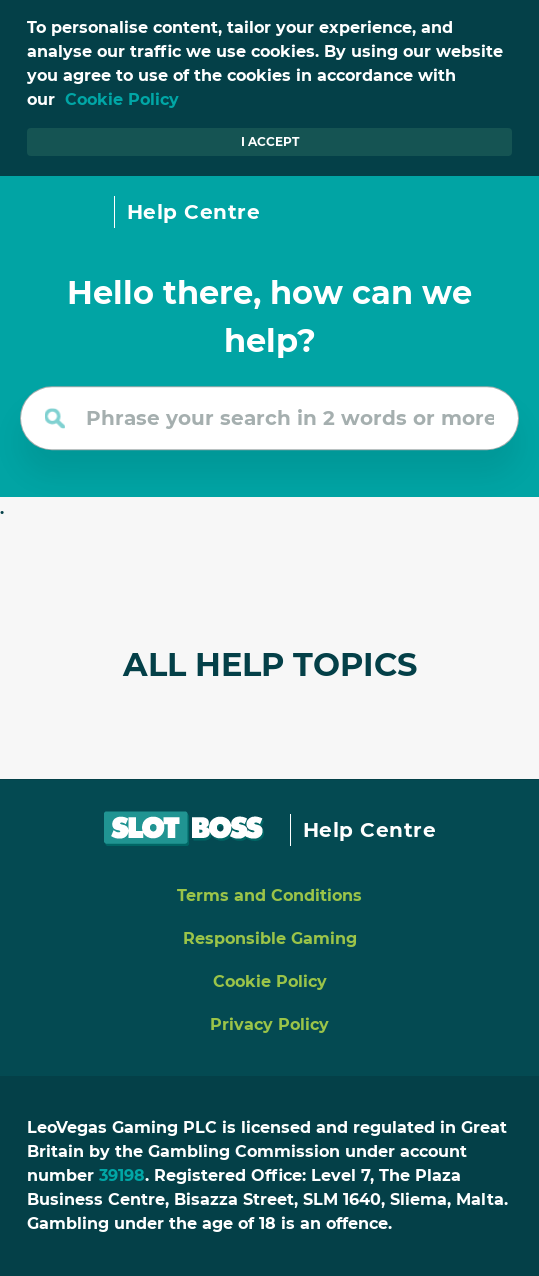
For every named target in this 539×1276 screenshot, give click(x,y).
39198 (122, 1175)
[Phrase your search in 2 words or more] (269, 418)
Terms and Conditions (269, 895)
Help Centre (194, 212)
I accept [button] (270, 141)
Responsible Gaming (270, 938)
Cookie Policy (122, 99)
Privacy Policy (269, 1024)
